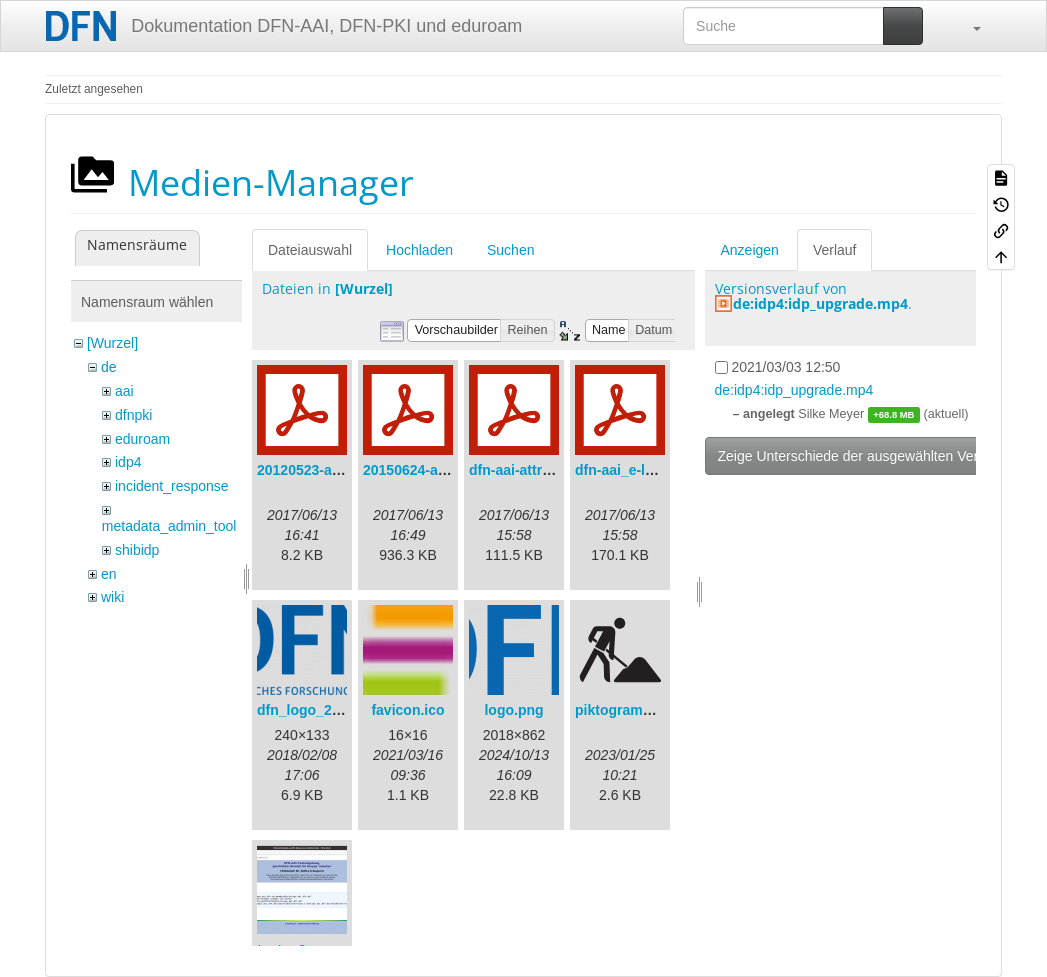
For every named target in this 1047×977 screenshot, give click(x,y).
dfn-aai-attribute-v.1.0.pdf (552, 470)
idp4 (128, 462)
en (109, 574)
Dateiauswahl (310, 250)
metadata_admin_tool (169, 526)
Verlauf (835, 250)
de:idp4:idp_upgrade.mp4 (820, 303)
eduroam (142, 439)
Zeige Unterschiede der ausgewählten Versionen (869, 456)
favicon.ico (407, 710)
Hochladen (419, 250)
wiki (112, 597)
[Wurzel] (112, 343)
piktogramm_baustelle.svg (663, 710)
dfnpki (133, 415)
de (109, 367)
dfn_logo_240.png (317, 710)
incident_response (172, 486)
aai (124, 391)
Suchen (510, 250)
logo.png (513, 710)
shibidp (137, 550)
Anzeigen (750, 250)
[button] (967, 26)
